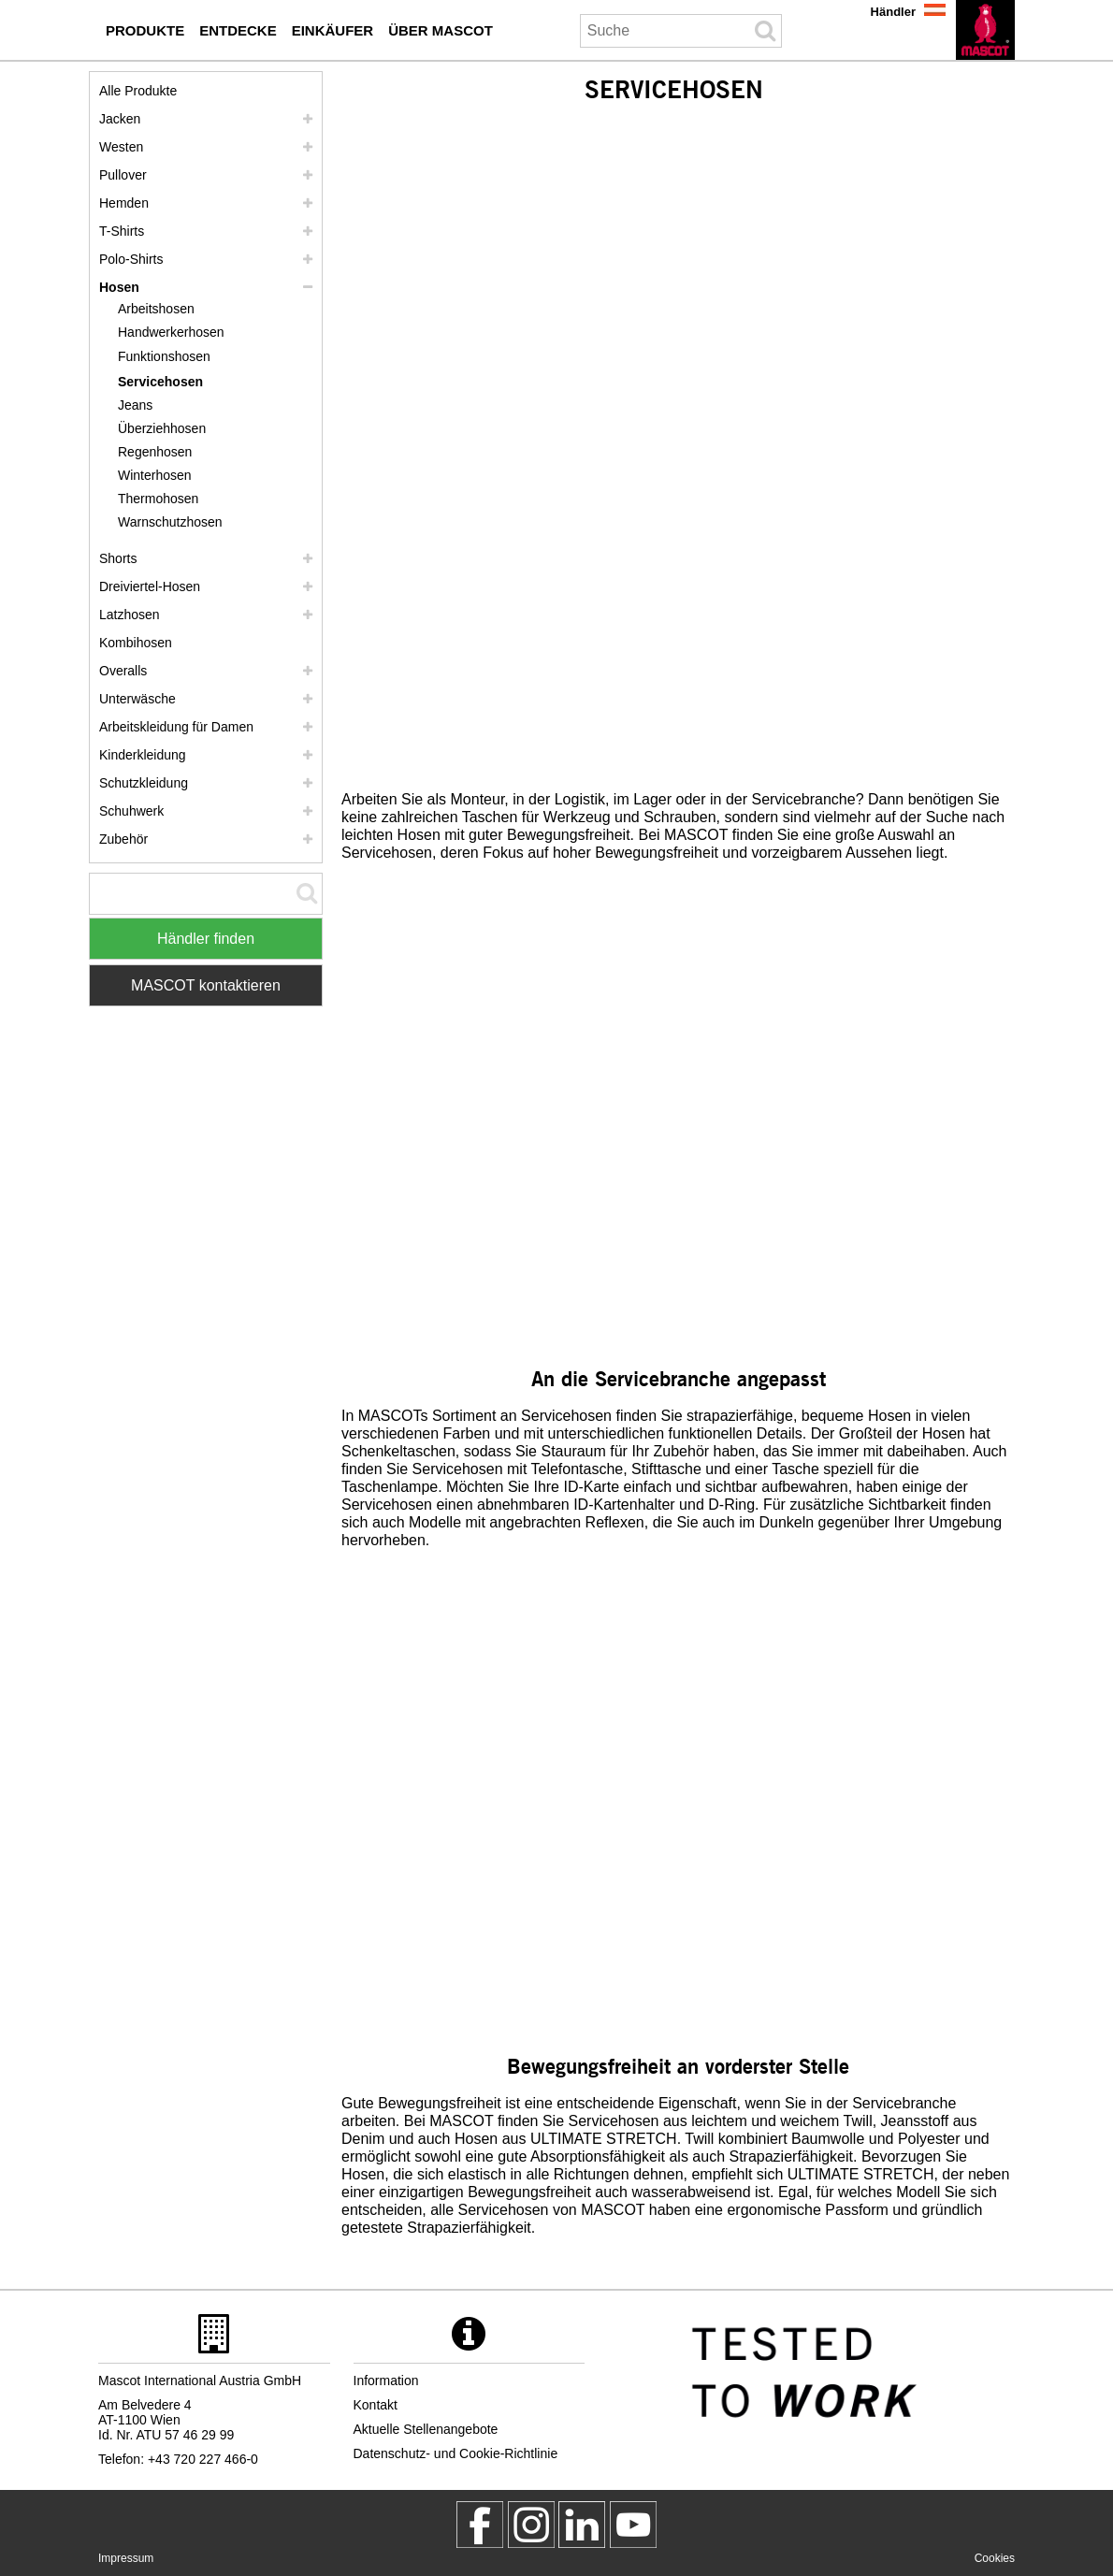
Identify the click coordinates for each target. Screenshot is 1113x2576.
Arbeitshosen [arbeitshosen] (156, 308)
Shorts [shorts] (118, 558)
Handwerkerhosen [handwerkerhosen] (171, 332)
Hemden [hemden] (124, 202)
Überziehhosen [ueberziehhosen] (162, 428)
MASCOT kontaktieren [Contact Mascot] (206, 985)
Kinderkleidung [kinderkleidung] (142, 754)
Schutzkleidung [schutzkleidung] (143, 782)
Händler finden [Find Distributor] (205, 939)
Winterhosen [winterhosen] (155, 475)
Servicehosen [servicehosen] (160, 381)
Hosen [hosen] (119, 287)
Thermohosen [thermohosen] (158, 498)
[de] (985, 30)
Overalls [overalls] (123, 670)
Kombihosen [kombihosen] (135, 642)
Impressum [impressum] (125, 2558)
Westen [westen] (121, 146)
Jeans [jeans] (135, 405)
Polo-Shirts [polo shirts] (131, 259)
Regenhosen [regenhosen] (155, 451)
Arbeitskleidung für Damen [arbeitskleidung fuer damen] (176, 726)
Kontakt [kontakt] (376, 2404)
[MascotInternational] (633, 2524)
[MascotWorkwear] (479, 2524)
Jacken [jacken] (119, 118)
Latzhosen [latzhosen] (129, 614)
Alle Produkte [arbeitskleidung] (138, 90)
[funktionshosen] (171, 357)
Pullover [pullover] (123, 174)
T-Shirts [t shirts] (121, 231)
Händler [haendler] (893, 12)
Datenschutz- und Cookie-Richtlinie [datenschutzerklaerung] (456, 2453)
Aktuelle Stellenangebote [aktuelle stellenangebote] (426, 2429)
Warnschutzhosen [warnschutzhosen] (170, 521)
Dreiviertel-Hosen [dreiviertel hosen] (149, 586)
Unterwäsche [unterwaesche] (137, 698)
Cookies (995, 2558)
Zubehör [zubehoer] (123, 839)
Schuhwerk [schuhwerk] (131, 810)
